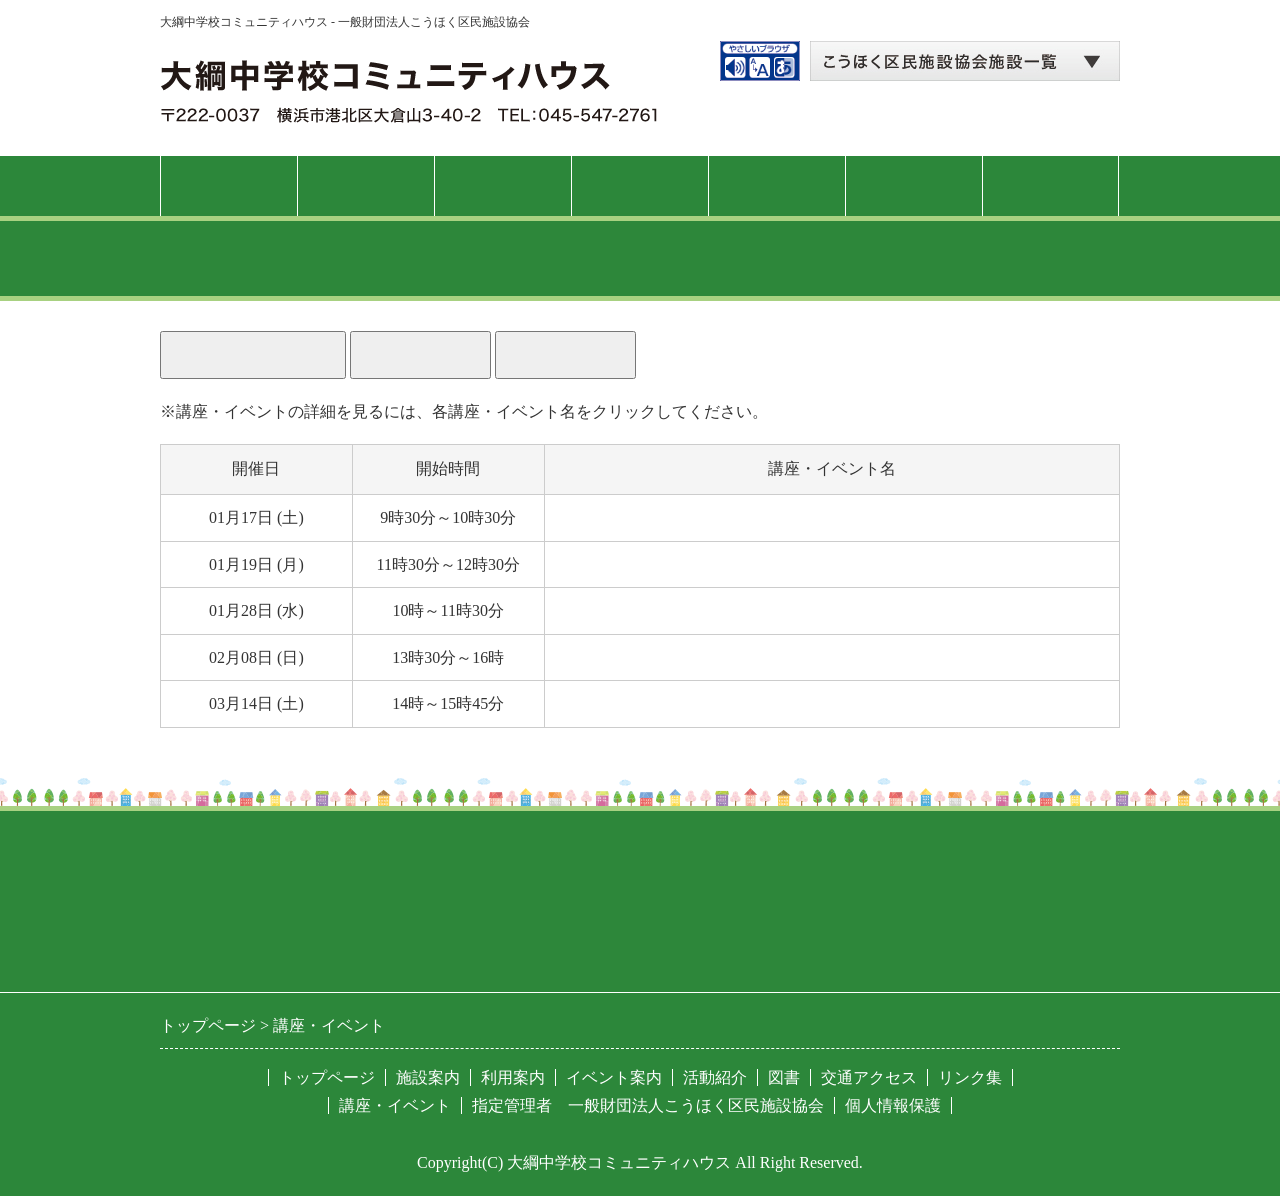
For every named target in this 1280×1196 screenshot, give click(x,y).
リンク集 (970, 1077)
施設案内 (366, 185)
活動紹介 (777, 185)
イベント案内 (614, 1077)
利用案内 (503, 185)
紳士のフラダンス (619, 517)
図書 (914, 185)
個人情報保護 (893, 1105)
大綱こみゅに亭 (611, 703)
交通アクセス (1051, 185)
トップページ (229, 185)
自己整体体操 (603, 564)
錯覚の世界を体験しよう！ (651, 657)
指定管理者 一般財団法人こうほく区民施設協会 (648, 1105)
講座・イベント (639, 185)
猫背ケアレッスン (619, 610)
